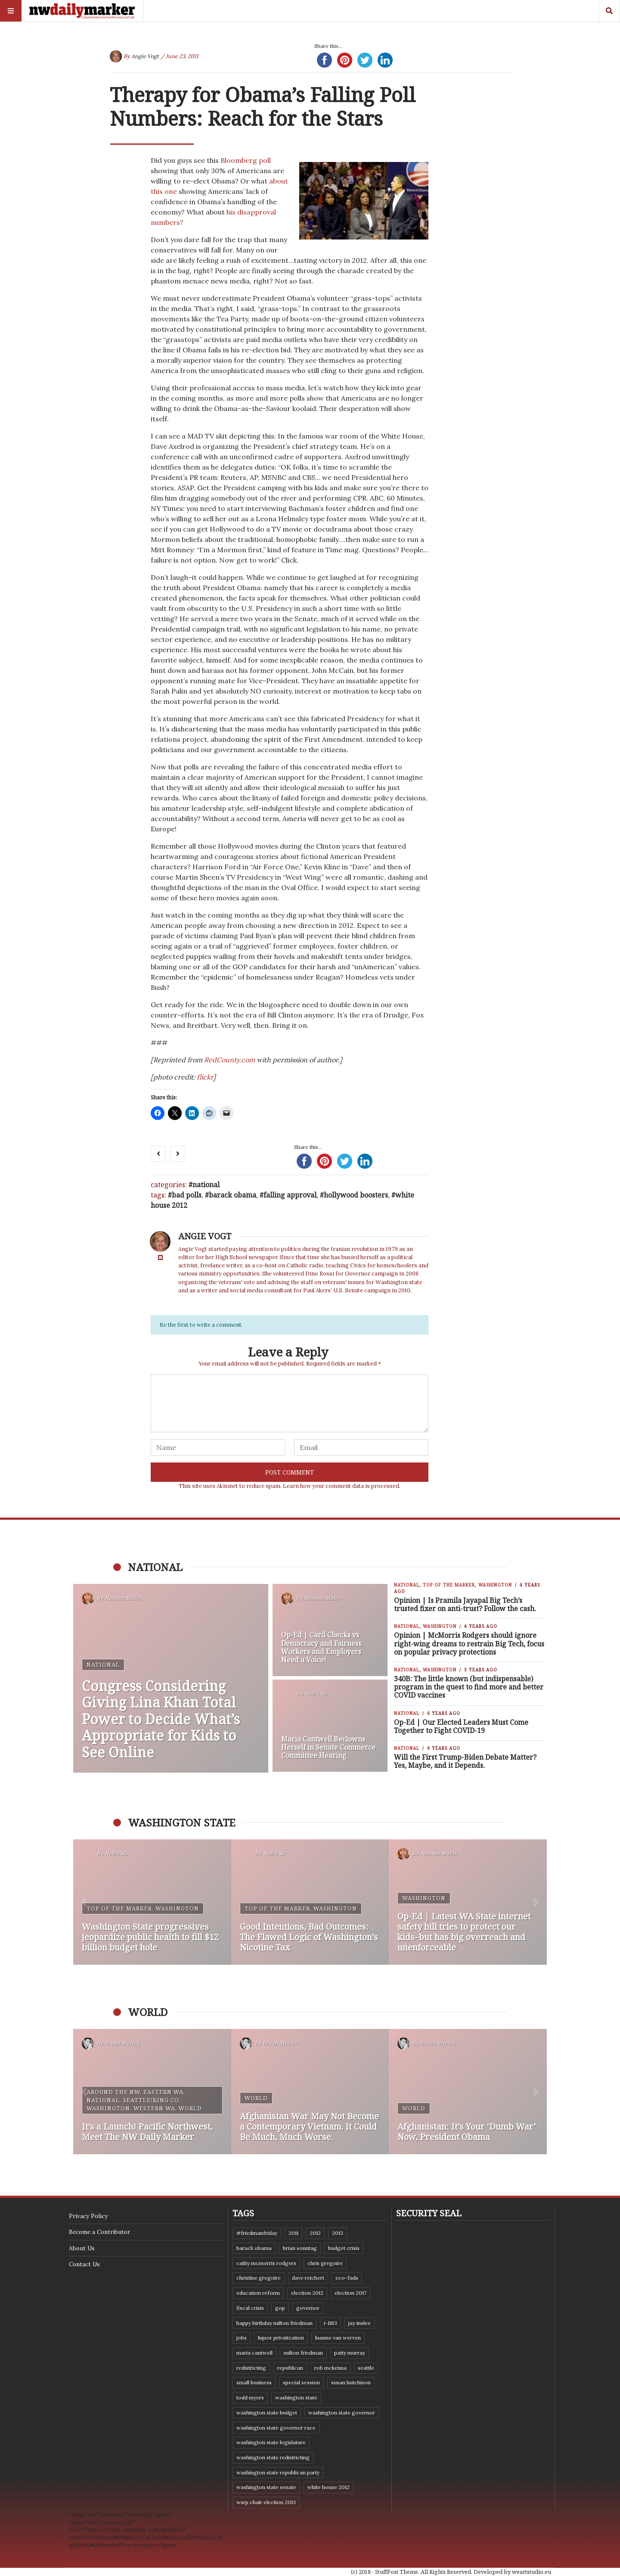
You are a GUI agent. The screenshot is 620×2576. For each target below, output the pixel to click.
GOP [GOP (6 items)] (280, 2308)
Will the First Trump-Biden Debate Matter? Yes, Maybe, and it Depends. (465, 1761)
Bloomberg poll (245, 160)
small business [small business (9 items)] (254, 2382)
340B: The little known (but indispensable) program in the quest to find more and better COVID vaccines (468, 1687)
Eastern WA (163, 2092)
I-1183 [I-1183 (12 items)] (330, 2323)
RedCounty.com (229, 1059)
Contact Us (84, 2264)
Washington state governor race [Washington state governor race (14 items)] (276, 2427)
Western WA (154, 2108)
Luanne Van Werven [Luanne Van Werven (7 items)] (338, 2337)
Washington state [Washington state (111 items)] (296, 2397)
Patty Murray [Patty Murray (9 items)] (349, 2352)
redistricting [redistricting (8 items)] (251, 2367)
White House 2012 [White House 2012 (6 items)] (328, 2487)
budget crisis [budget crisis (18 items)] (344, 2248)
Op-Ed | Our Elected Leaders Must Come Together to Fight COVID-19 (461, 1726)
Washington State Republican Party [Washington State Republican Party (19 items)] (277, 2472)
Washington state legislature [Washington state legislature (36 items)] (271, 2442)
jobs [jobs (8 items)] (241, 2337)
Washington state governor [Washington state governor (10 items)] (341, 2412)
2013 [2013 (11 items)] (337, 2233)
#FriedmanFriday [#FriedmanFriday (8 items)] (256, 2233)
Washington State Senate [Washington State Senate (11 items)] (266, 2487)
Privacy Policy (88, 2216)
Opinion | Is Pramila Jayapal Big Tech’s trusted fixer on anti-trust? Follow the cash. (465, 1604)
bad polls (187, 1195)
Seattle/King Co (151, 2100)
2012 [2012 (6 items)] (315, 2233)
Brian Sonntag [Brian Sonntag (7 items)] (300, 2248)
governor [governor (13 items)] (307, 2308)
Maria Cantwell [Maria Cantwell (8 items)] (254, 2352)
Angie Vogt (145, 56)
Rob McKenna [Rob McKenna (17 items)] (330, 2367)
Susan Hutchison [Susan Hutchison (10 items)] (351, 2382)
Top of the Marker (449, 1585)
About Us (82, 2248)
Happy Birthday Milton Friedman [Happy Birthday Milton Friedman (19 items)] (274, 2323)
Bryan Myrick (122, 2043)
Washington (495, 1585)
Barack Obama (232, 1195)
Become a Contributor (99, 2232)
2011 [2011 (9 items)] (293, 2233)
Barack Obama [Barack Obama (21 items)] (254, 2248)
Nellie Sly (315, 1693)
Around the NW (113, 2092)
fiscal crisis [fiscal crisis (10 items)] (250, 2308)
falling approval (290, 1195)
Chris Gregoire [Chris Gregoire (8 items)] (325, 2263)
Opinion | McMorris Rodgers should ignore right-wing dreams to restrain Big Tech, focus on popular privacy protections (469, 1643)
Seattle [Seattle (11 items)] (366, 2367)
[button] (84, 1902)
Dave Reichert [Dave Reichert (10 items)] (308, 2277)
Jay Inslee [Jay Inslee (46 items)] (359, 2323)
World (190, 2108)
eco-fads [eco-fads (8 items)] (346, 2277)
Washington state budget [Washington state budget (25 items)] (266, 2412)
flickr (205, 1077)
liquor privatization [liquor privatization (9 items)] (281, 2337)
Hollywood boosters (356, 1195)
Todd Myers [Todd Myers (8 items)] (250, 2397)
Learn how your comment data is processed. (341, 1486)
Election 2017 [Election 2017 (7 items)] (350, 2293)
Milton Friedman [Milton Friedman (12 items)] (303, 2352)
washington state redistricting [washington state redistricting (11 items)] (273, 2457)
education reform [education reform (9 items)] (258, 2293)
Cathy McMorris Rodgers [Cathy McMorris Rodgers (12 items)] (266, 2263)
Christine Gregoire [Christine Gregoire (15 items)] (258, 2277)
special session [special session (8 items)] (301, 2382)
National (206, 1184)
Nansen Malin (122, 1598)
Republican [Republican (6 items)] (290, 2367)
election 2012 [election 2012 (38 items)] (307, 2293)
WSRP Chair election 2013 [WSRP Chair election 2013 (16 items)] (266, 2502)
